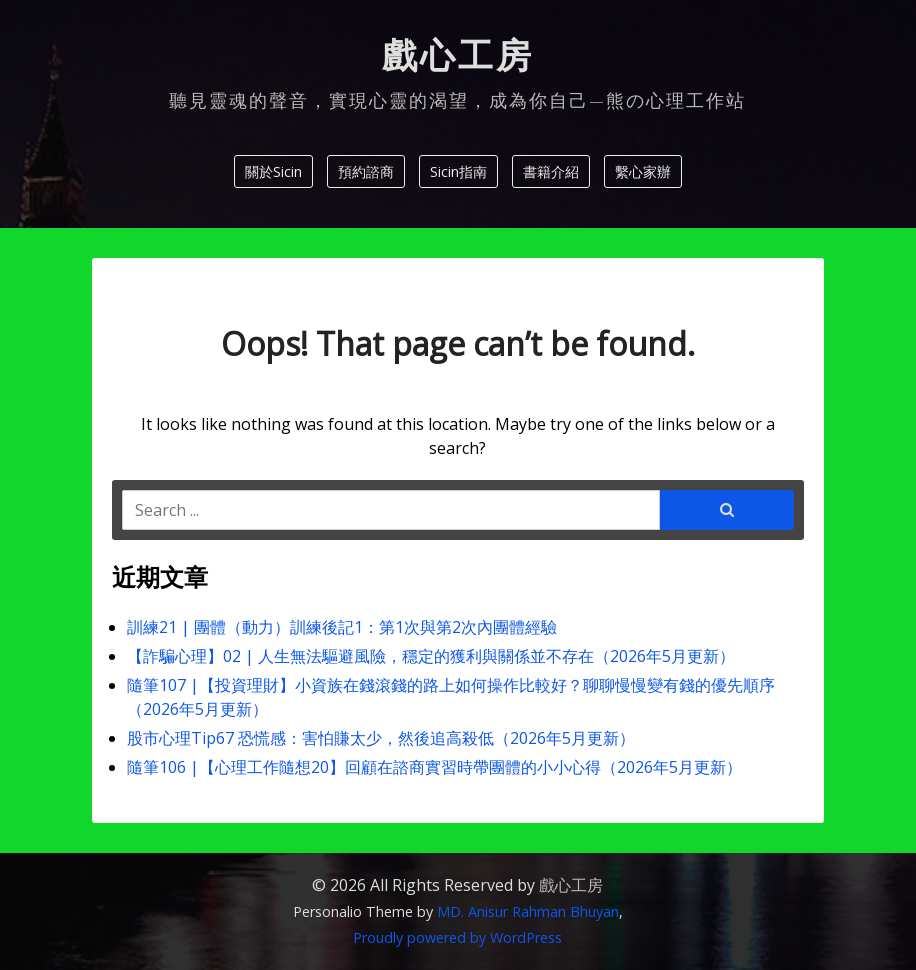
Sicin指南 (458, 171)
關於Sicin (273, 171)
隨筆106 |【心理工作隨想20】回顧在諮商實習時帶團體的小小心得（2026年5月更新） (434, 767)
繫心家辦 (643, 171)
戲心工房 (458, 56)
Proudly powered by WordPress (457, 937)
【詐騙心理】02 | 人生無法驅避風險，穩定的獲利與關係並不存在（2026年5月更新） (433, 656)
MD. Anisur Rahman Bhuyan (528, 911)
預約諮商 (366, 171)
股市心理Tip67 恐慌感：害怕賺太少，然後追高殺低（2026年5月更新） (381, 738)
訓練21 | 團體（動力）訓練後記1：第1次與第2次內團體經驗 (342, 627)
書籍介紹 (551, 171)
